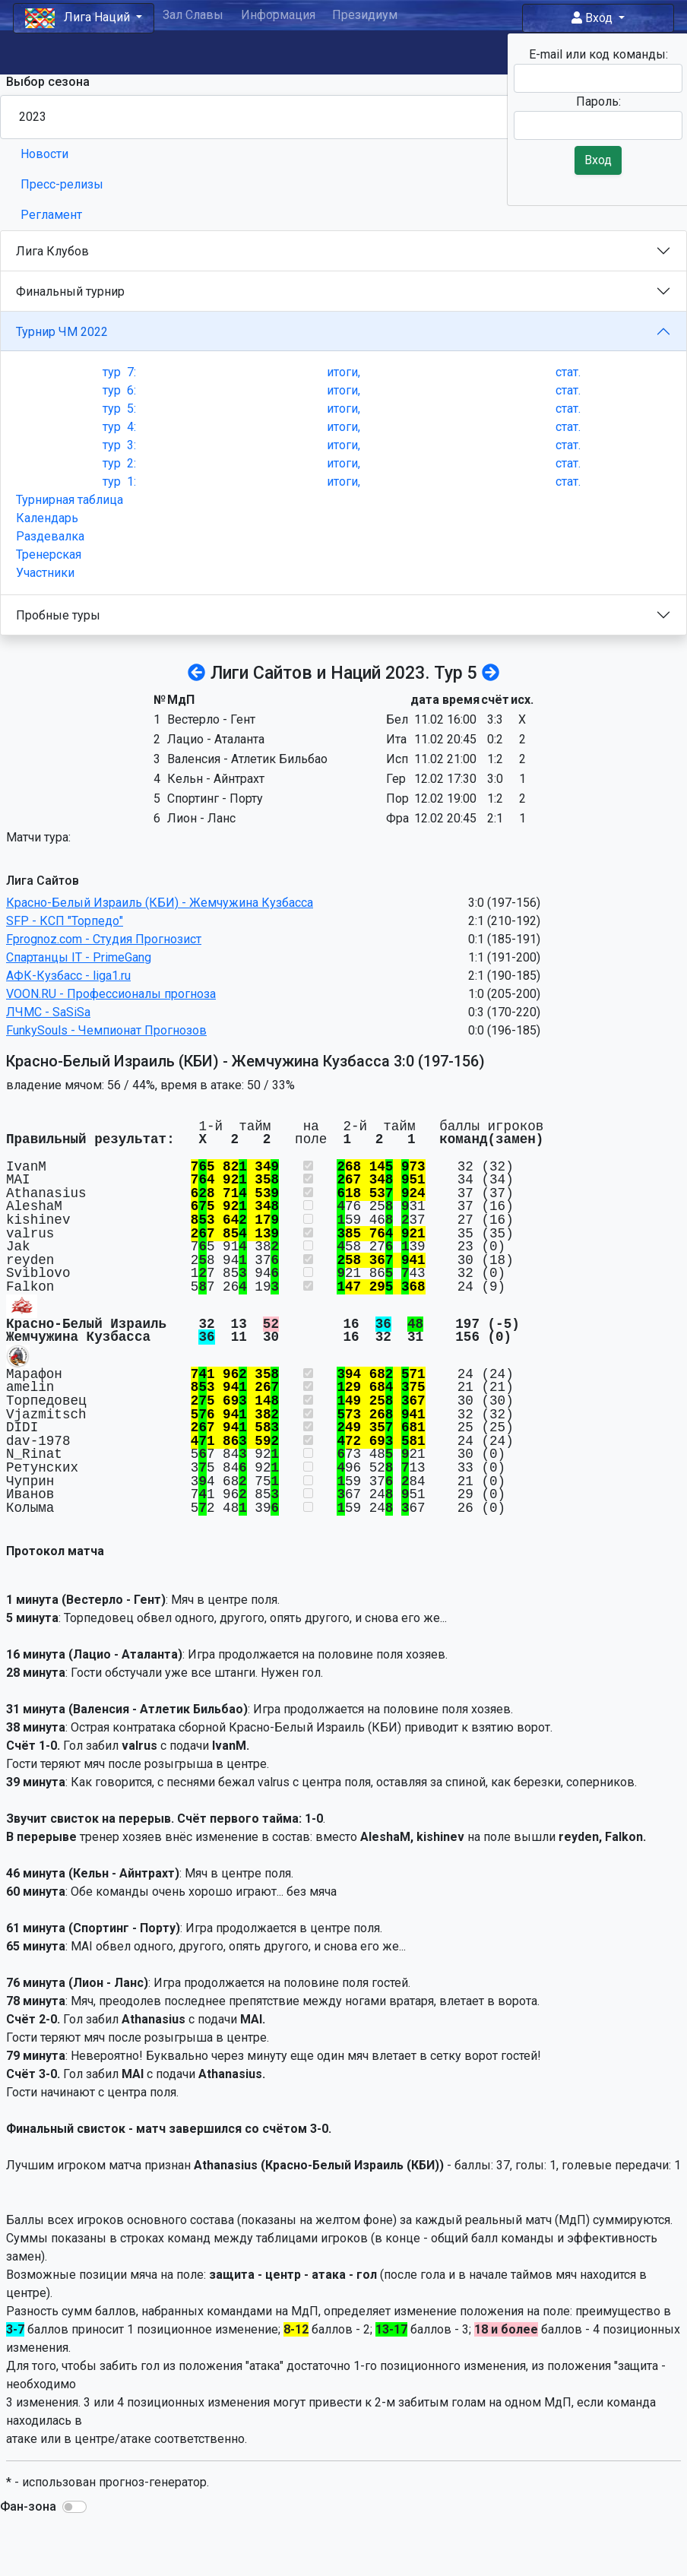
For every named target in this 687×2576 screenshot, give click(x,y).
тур (119, 372)
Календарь (47, 518)
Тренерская (48, 554)
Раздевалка (50, 536)
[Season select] (343, 117)
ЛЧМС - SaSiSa (48, 1012)
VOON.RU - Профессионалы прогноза (111, 994)
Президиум (364, 15)
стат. (568, 372)
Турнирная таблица (69, 500)
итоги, (343, 372)
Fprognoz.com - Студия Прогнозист (103, 939)
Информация (278, 15)
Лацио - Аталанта (215, 739)
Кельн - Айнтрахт (215, 779)
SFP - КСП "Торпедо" (64, 921)
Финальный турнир (70, 291)
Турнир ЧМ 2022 (62, 332)
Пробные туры (58, 615)
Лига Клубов (52, 251)
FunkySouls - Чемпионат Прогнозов (106, 1030)
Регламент (51, 215)
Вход (593, 18)
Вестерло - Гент (211, 719)
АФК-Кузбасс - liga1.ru (68, 975)
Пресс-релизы (62, 184)
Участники (45, 573)
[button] (74, 2507)
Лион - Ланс (201, 818)
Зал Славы (193, 15)
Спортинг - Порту (215, 798)
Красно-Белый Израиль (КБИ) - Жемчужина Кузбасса (159, 902)
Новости (44, 154)
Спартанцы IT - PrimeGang (78, 957)
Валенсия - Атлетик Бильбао (247, 759)
